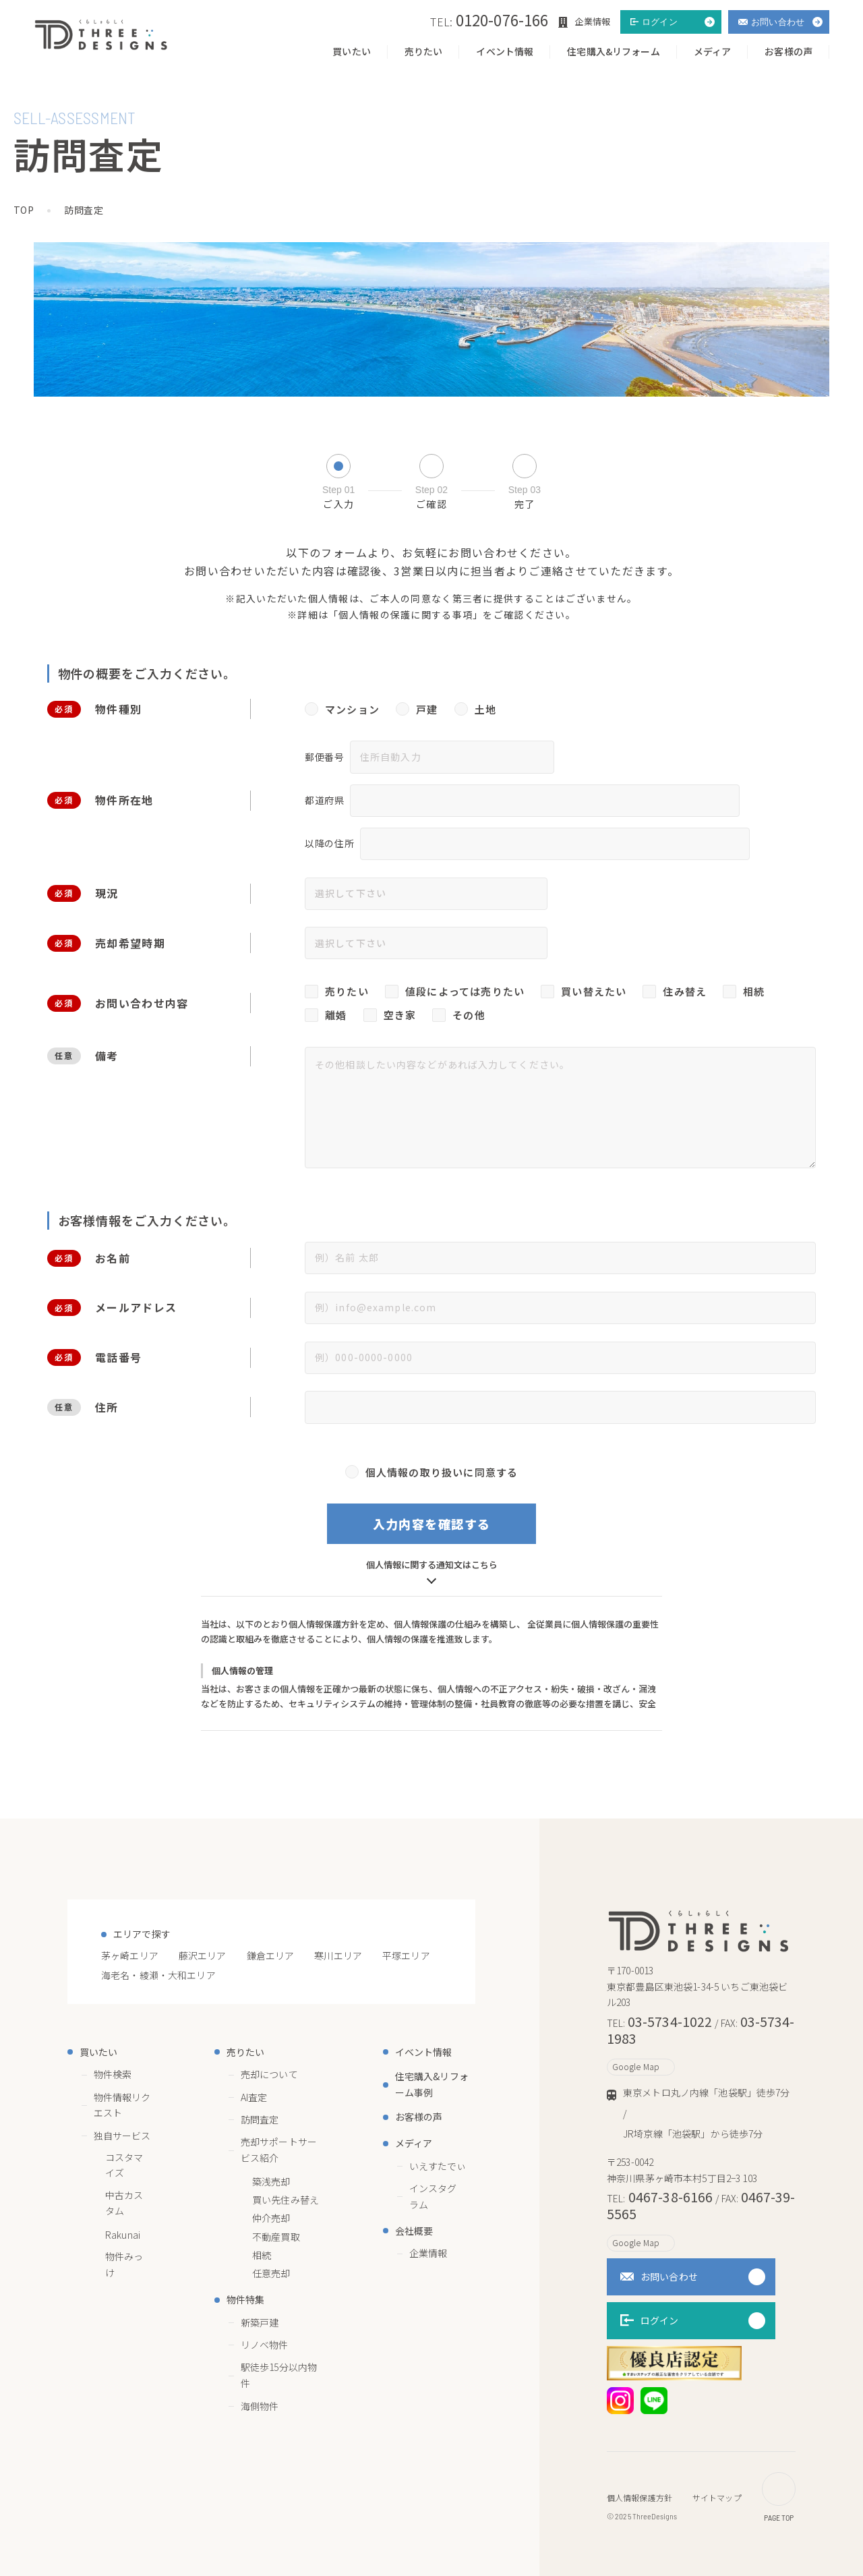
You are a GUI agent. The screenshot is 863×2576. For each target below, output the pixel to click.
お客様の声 (788, 51)
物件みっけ (124, 2264)
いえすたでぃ (438, 2166)
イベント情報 (504, 51)
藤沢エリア (203, 1955)
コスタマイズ (124, 2165)
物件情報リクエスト (122, 2105)
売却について (277, 2074)
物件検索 (113, 2074)
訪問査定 (260, 2119)
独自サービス (122, 2135)
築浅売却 (271, 2181)
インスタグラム (442, 2196)
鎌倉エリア (271, 1955)
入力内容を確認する (432, 1524)
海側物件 (260, 2406)
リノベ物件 (265, 2344)
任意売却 (271, 2273)
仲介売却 (271, 2218)
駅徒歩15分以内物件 (279, 2375)
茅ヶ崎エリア (129, 1955)
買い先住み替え (285, 2199)
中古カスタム (124, 2203)
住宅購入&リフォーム (613, 51)
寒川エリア (338, 1955)
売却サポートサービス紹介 (279, 2150)
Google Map (640, 2066)
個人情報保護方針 (639, 2497)
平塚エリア (406, 1955)
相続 (261, 2255)
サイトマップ (717, 2497)
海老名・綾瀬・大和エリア (158, 1975)
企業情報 (428, 2253)
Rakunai (122, 2234)
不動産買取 (276, 2236)
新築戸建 (260, 2322)
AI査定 (261, 2097)
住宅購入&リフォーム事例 (432, 2084)
